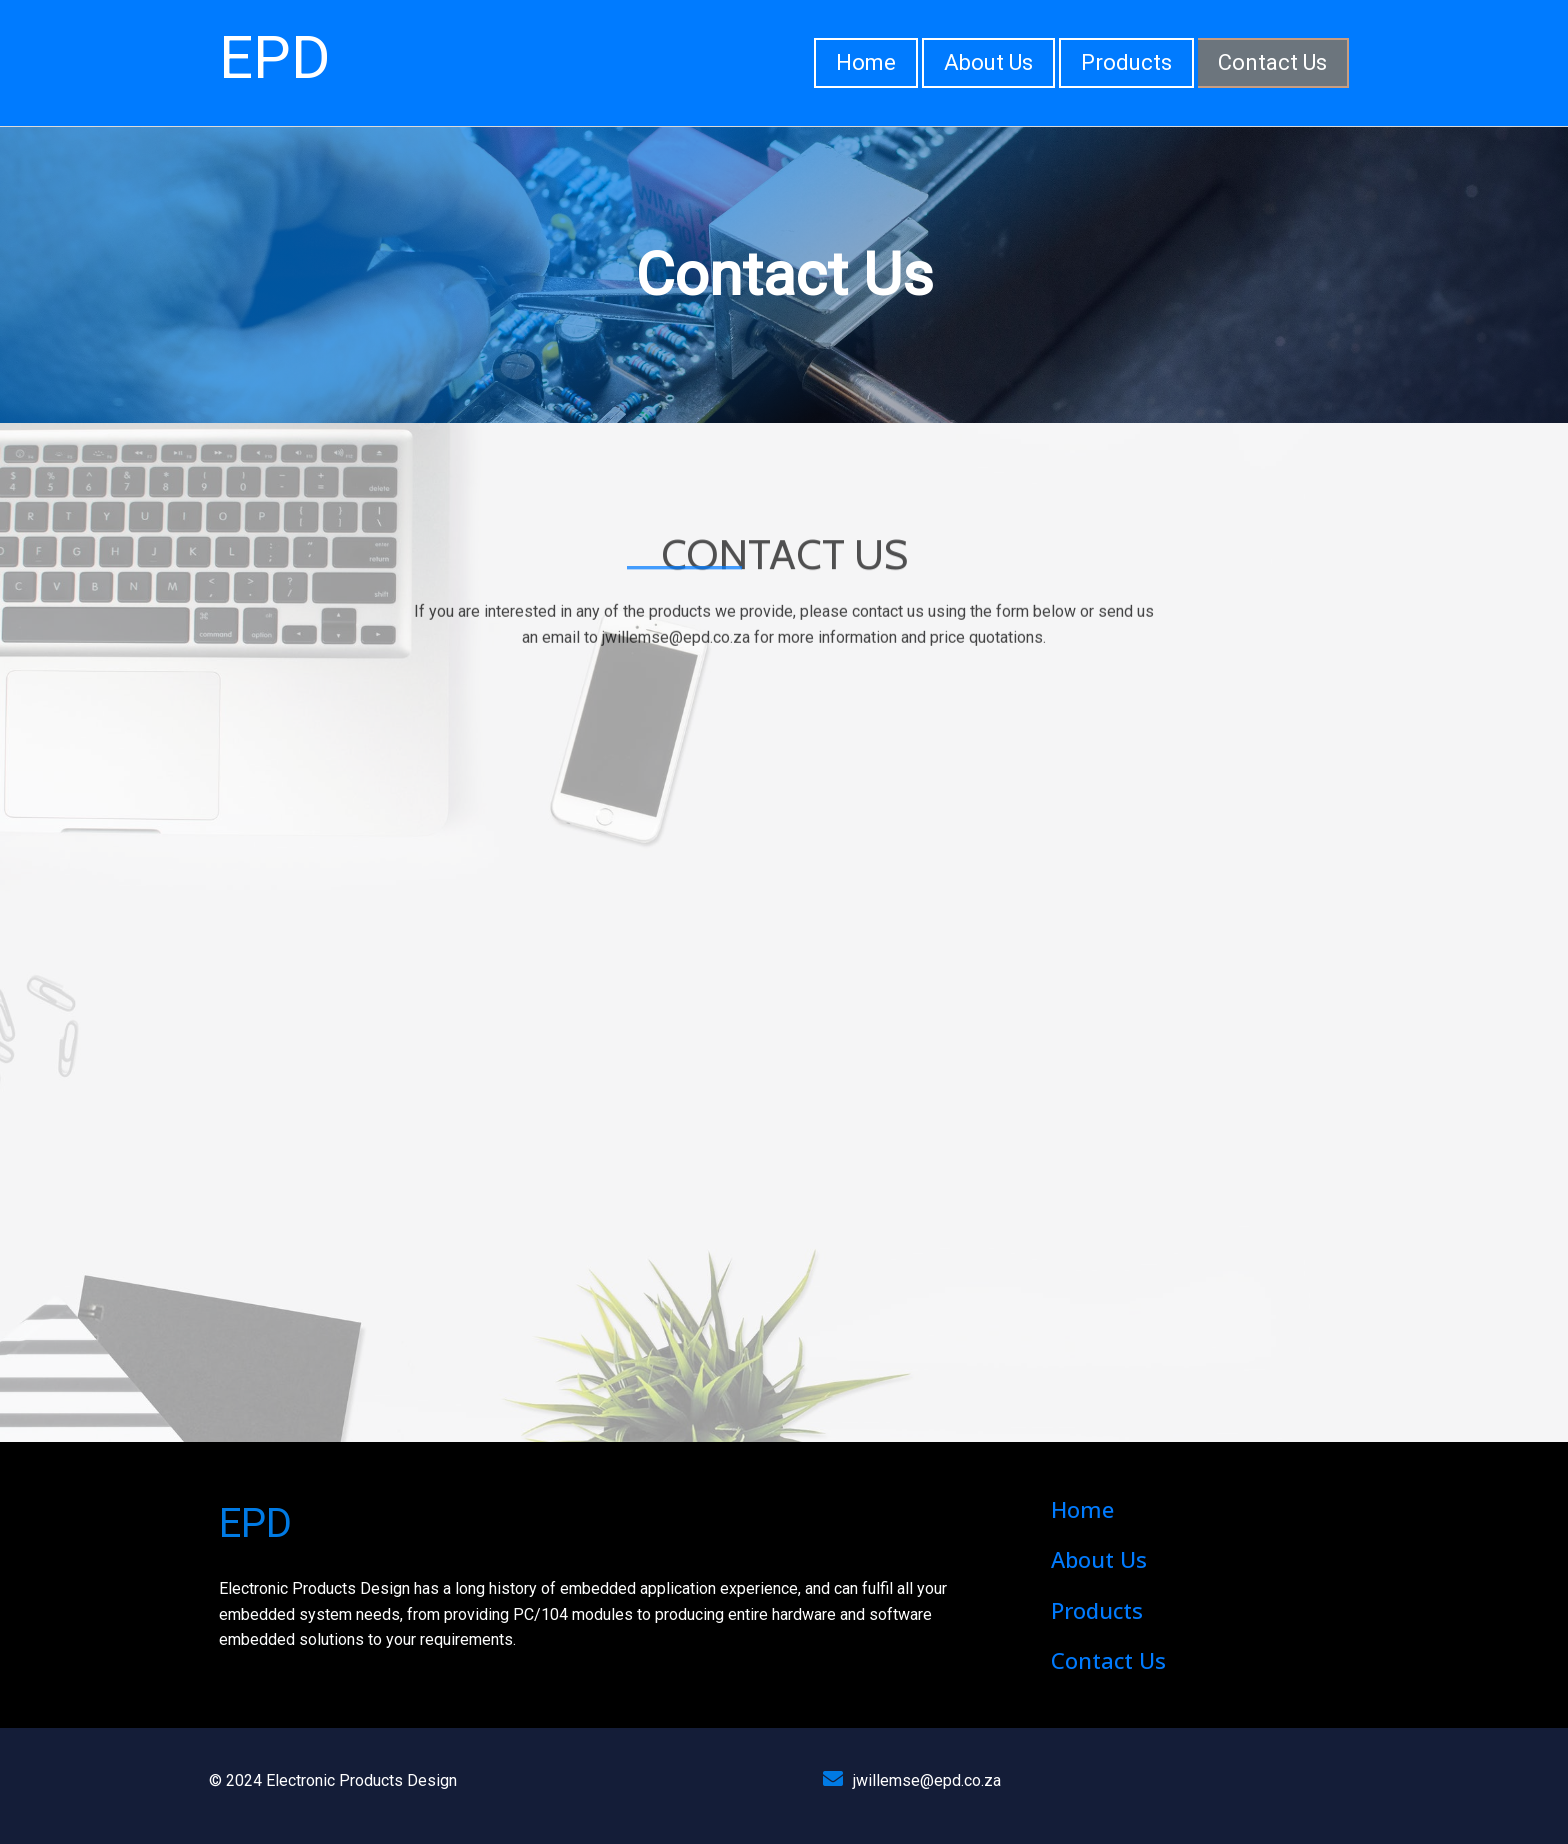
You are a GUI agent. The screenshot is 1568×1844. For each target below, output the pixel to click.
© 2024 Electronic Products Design (333, 1780)
